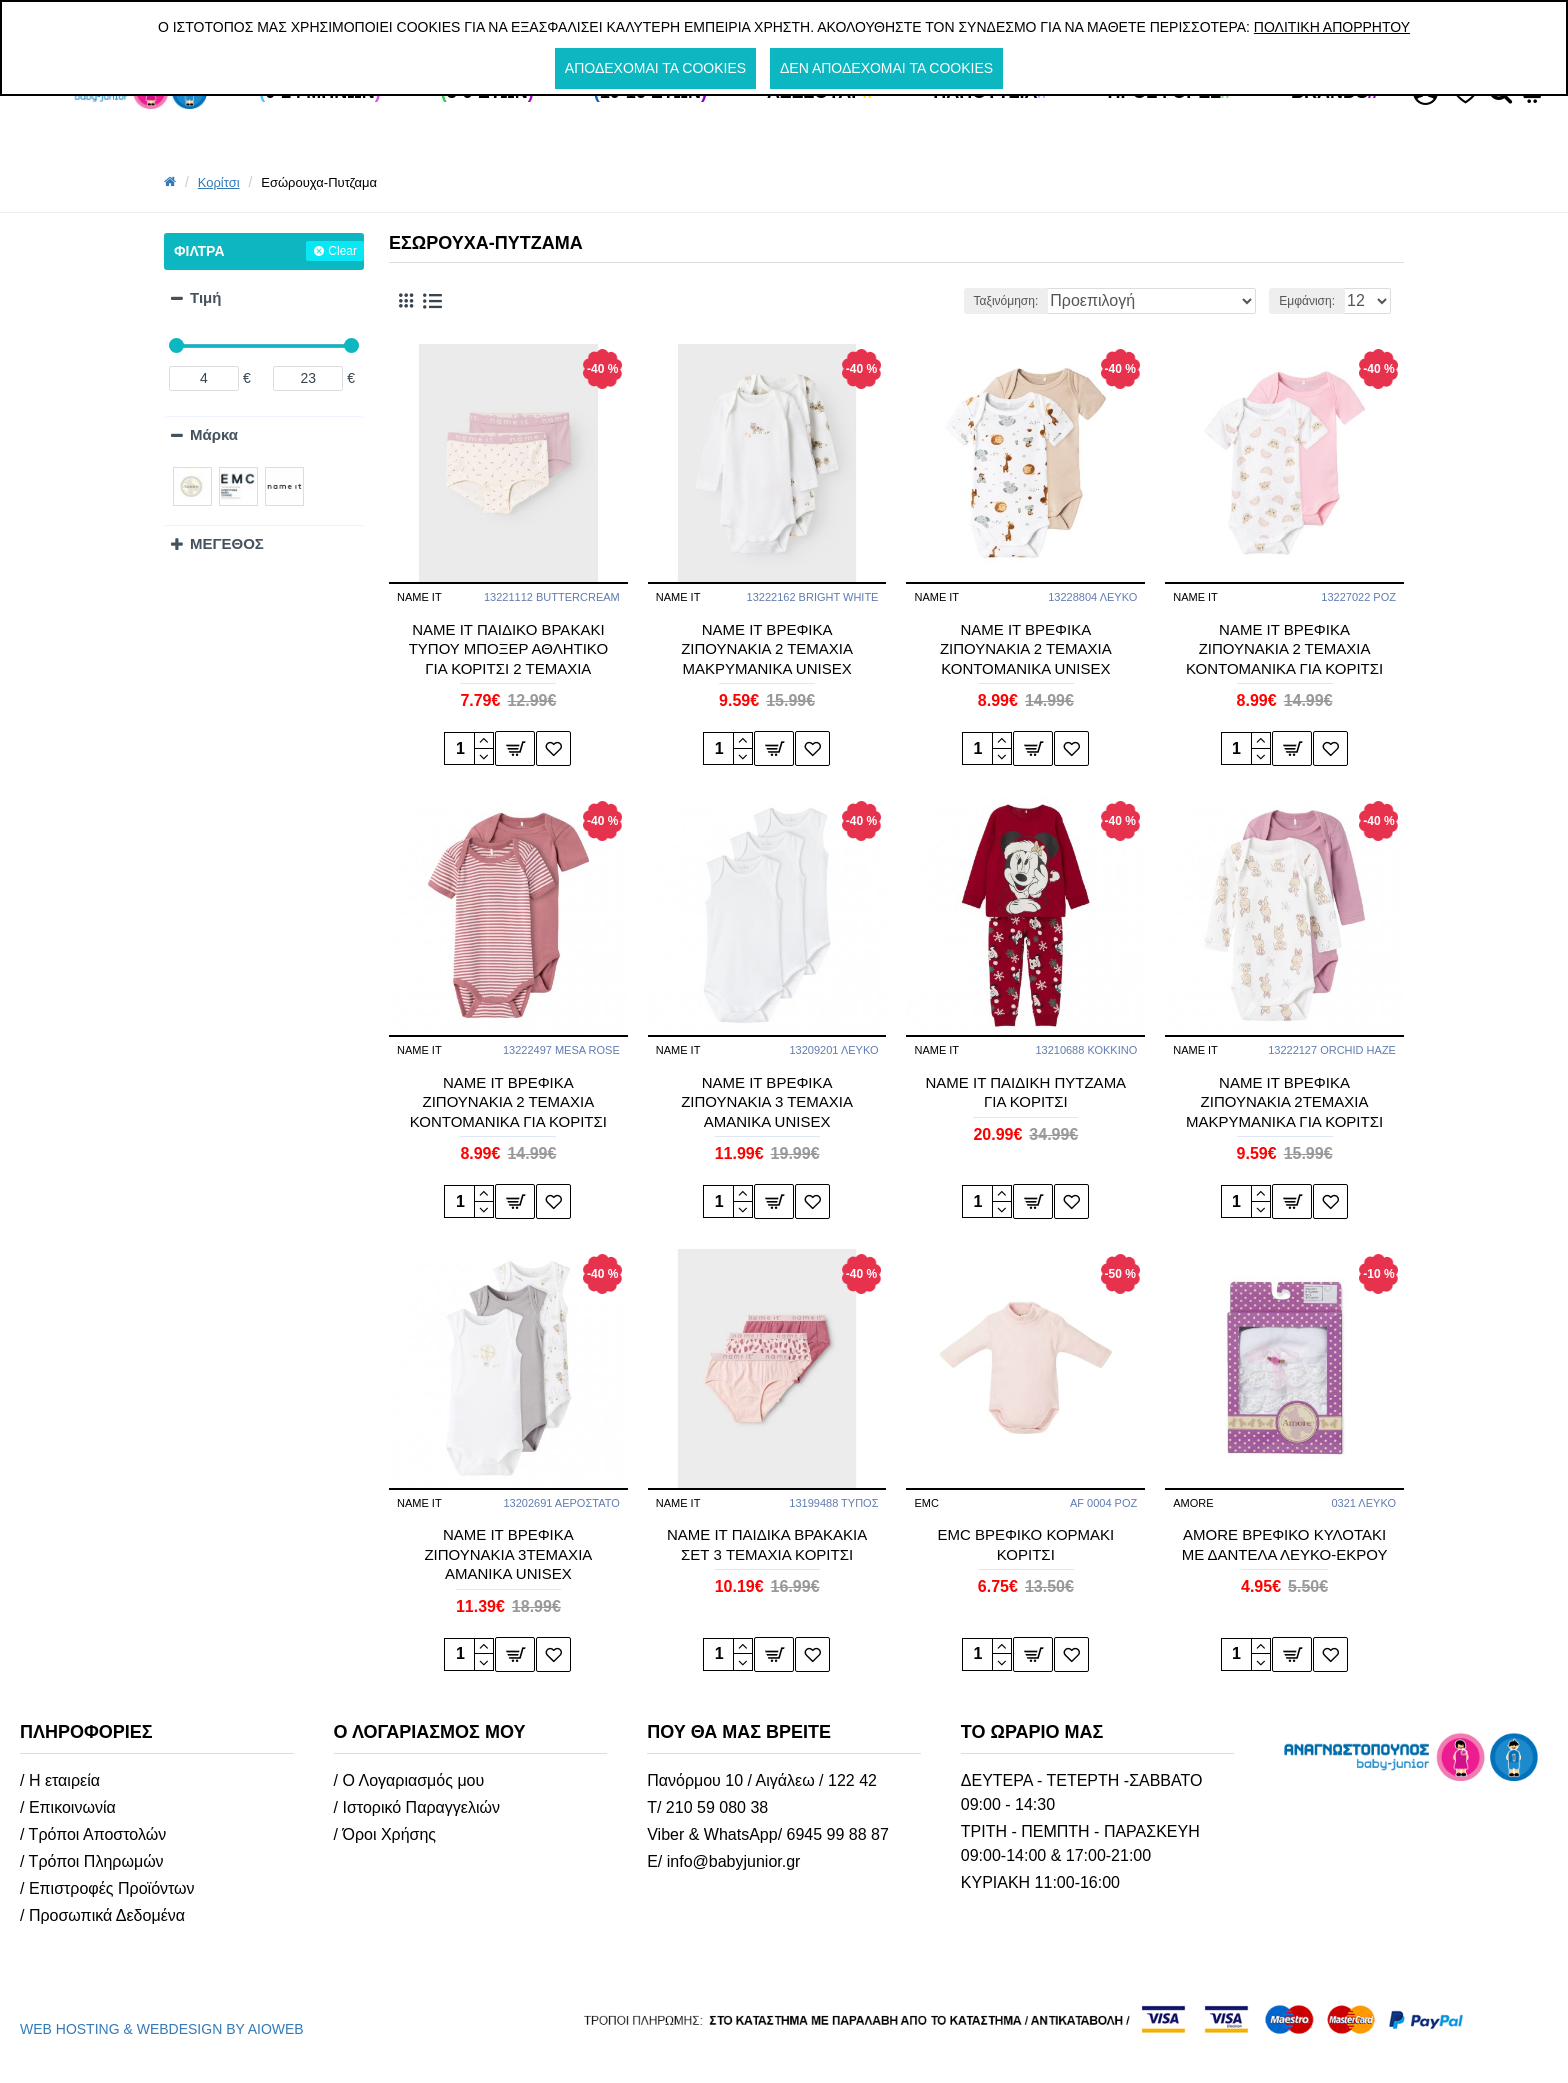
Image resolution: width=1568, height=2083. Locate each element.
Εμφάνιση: (1313, 301)
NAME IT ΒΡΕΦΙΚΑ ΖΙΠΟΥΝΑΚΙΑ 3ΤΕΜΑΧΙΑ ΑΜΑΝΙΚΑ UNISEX (508, 1554)
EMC (926, 1503)
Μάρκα (214, 434)
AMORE (1193, 1503)
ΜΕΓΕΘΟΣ (227, 543)
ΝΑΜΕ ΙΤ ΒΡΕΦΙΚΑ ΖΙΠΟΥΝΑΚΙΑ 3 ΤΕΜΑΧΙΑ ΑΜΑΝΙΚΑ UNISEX (767, 1102)
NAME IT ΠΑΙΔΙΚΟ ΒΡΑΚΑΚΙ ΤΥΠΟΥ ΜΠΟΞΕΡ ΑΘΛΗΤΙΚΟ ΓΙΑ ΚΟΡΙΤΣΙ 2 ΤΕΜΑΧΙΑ (508, 649)
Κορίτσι (219, 182)
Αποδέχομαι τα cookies (655, 68)
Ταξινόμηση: (1059, 301)
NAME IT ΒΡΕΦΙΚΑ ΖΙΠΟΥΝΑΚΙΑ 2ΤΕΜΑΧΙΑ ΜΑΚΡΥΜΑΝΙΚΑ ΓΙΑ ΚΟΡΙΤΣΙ (1284, 1102)
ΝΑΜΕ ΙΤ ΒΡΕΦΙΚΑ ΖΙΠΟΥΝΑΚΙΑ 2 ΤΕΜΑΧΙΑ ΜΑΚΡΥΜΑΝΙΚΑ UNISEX (767, 649)
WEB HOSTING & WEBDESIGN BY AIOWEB (162, 2029)
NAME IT (419, 597)
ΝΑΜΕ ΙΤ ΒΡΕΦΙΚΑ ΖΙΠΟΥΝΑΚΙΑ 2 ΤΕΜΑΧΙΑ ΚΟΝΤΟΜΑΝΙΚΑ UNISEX (1026, 649)
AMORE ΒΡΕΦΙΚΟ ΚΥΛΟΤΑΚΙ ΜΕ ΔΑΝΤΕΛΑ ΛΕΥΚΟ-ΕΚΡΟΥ (1285, 1544)
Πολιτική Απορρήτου (1332, 27)
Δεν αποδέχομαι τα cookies (886, 68)
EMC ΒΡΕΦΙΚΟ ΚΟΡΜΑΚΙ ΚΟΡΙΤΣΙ (1025, 1544)
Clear (342, 251)
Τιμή (205, 297)
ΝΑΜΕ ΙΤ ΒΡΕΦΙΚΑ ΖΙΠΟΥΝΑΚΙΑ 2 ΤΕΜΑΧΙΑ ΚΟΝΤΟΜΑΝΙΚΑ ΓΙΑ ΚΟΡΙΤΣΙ (1284, 649)
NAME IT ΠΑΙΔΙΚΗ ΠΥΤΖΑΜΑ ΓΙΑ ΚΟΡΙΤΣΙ (1026, 1092)
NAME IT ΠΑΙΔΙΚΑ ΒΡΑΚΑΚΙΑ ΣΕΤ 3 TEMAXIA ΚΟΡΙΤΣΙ (767, 1544)
